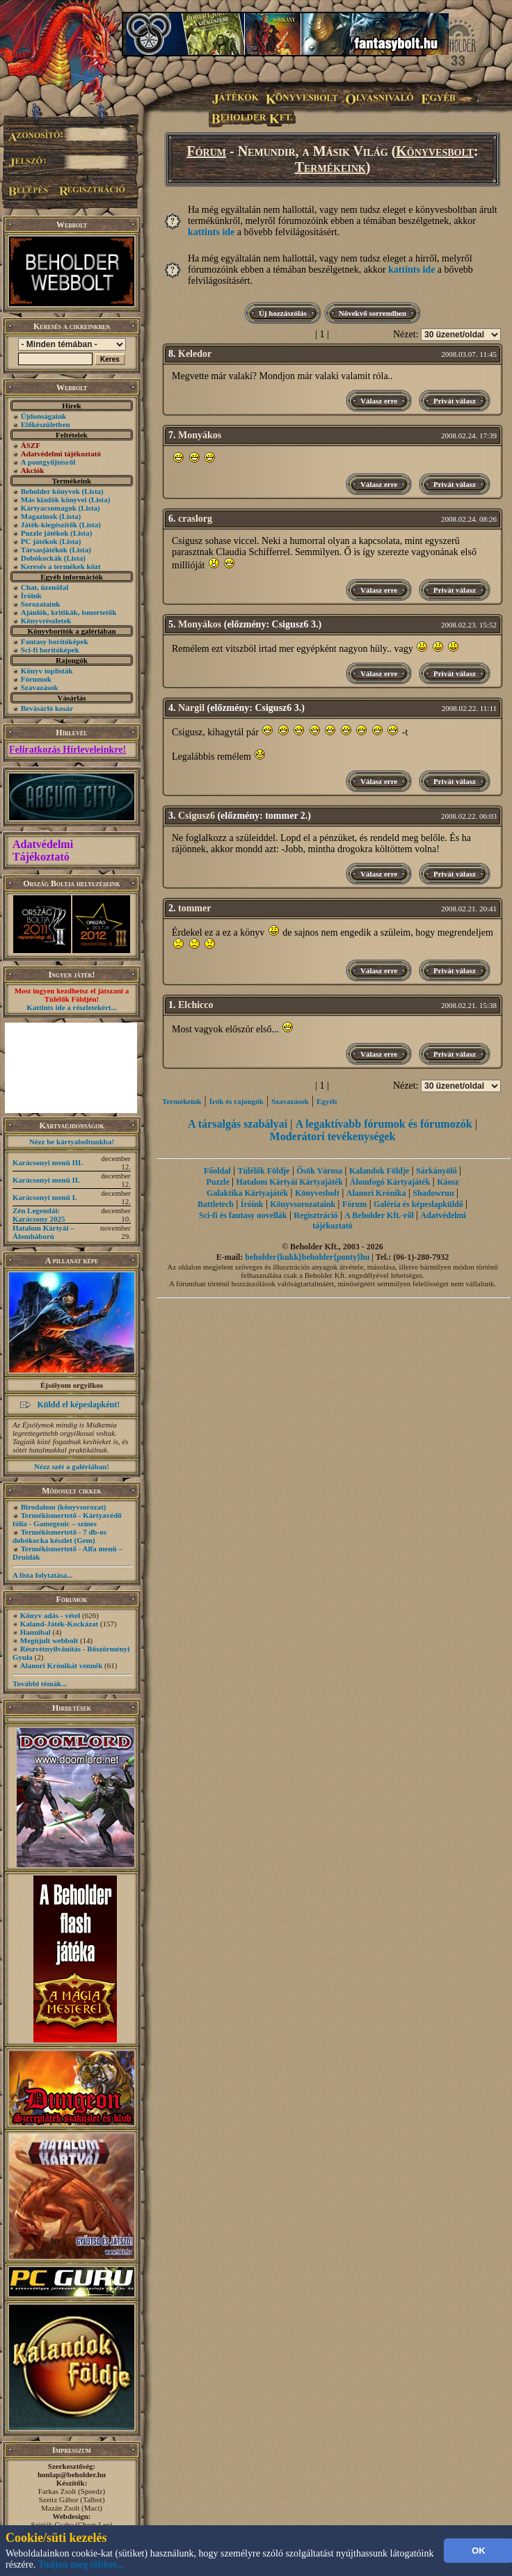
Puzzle (217, 1182)
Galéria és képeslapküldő (418, 1204)
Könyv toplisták (47, 670)
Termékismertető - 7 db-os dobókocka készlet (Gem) (59, 1536)
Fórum (206, 151)
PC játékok (39, 541)
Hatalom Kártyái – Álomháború (43, 1232)
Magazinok (39, 516)
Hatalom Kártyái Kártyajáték (290, 1182)
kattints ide (211, 232)
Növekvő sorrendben (372, 313)
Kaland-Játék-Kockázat (59, 1623)
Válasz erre (378, 401)
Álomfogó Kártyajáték (390, 1182)
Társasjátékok (44, 549)
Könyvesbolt (435, 151)
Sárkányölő (436, 1171)
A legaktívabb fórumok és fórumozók (383, 1124)
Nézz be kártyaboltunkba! (71, 1141)
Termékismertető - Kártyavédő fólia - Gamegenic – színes (67, 1519)
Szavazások (39, 687)
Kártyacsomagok (49, 508)
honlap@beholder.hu (72, 2474)
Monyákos (199, 435)
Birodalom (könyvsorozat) (63, 1507)
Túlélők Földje (263, 1171)
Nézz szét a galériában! (71, 1466)
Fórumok (36, 679)
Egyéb (327, 1101)
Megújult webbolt (49, 1640)
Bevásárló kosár (47, 708)
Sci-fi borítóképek (50, 650)
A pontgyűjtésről (48, 462)
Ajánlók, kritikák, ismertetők (69, 612)
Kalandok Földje (379, 1171)
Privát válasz (454, 401)
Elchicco (196, 1005)
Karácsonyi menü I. (45, 1197)
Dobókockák (41, 558)
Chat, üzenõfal (44, 587)
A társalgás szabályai (237, 1124)
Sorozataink (41, 604)
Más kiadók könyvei (54, 499)
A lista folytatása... (42, 1575)
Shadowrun (433, 1193)
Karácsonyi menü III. (48, 1162)
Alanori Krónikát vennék (61, 1665)
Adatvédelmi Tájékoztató (43, 850)
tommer (194, 908)
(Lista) (93, 491)
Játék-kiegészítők (49, 524)
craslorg (195, 518)
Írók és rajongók (236, 1101)
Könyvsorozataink (302, 1204)
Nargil (191, 708)
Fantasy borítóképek (54, 641)
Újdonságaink (43, 416)
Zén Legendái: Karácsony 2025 (39, 1214)
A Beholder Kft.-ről (378, 1215)
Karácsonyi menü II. (46, 1180)
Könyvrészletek (46, 620)
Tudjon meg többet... (81, 2564)
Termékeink (330, 167)
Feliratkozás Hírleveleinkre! (67, 749)
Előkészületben (45, 424)
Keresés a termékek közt (61, 566)
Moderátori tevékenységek (333, 1136)
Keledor (194, 354)
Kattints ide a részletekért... (71, 1007)
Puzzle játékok (45, 533)
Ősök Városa (319, 1171)
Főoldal (217, 1171)
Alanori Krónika (376, 1193)
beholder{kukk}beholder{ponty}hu (307, 1257)
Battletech (216, 1204)
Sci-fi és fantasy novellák (243, 1215)
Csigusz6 (196, 815)
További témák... (40, 1683)
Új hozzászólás (283, 313)
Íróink (31, 595)
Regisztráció (315, 1215)
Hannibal (35, 1632)
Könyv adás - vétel (50, 1615)
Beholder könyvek (50, 491)
